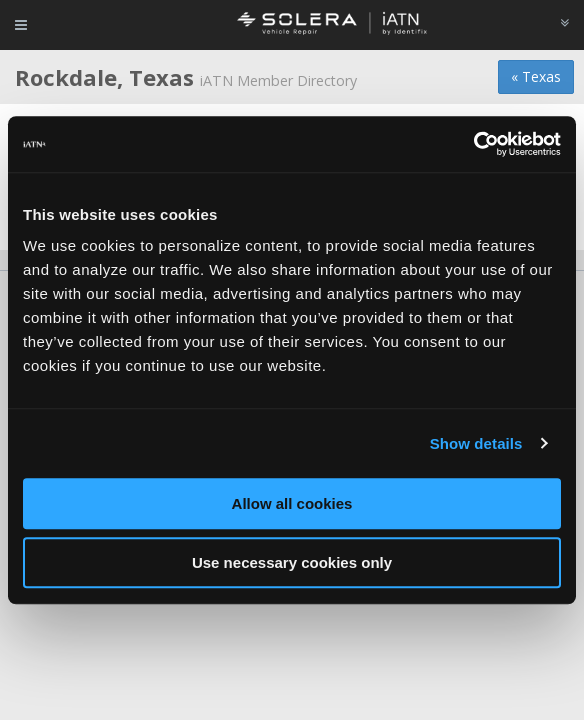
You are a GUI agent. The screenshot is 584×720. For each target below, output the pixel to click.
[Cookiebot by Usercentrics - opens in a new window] (473, 144)
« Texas (536, 76)
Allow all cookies (292, 503)
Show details (476, 443)
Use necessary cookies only (292, 562)
